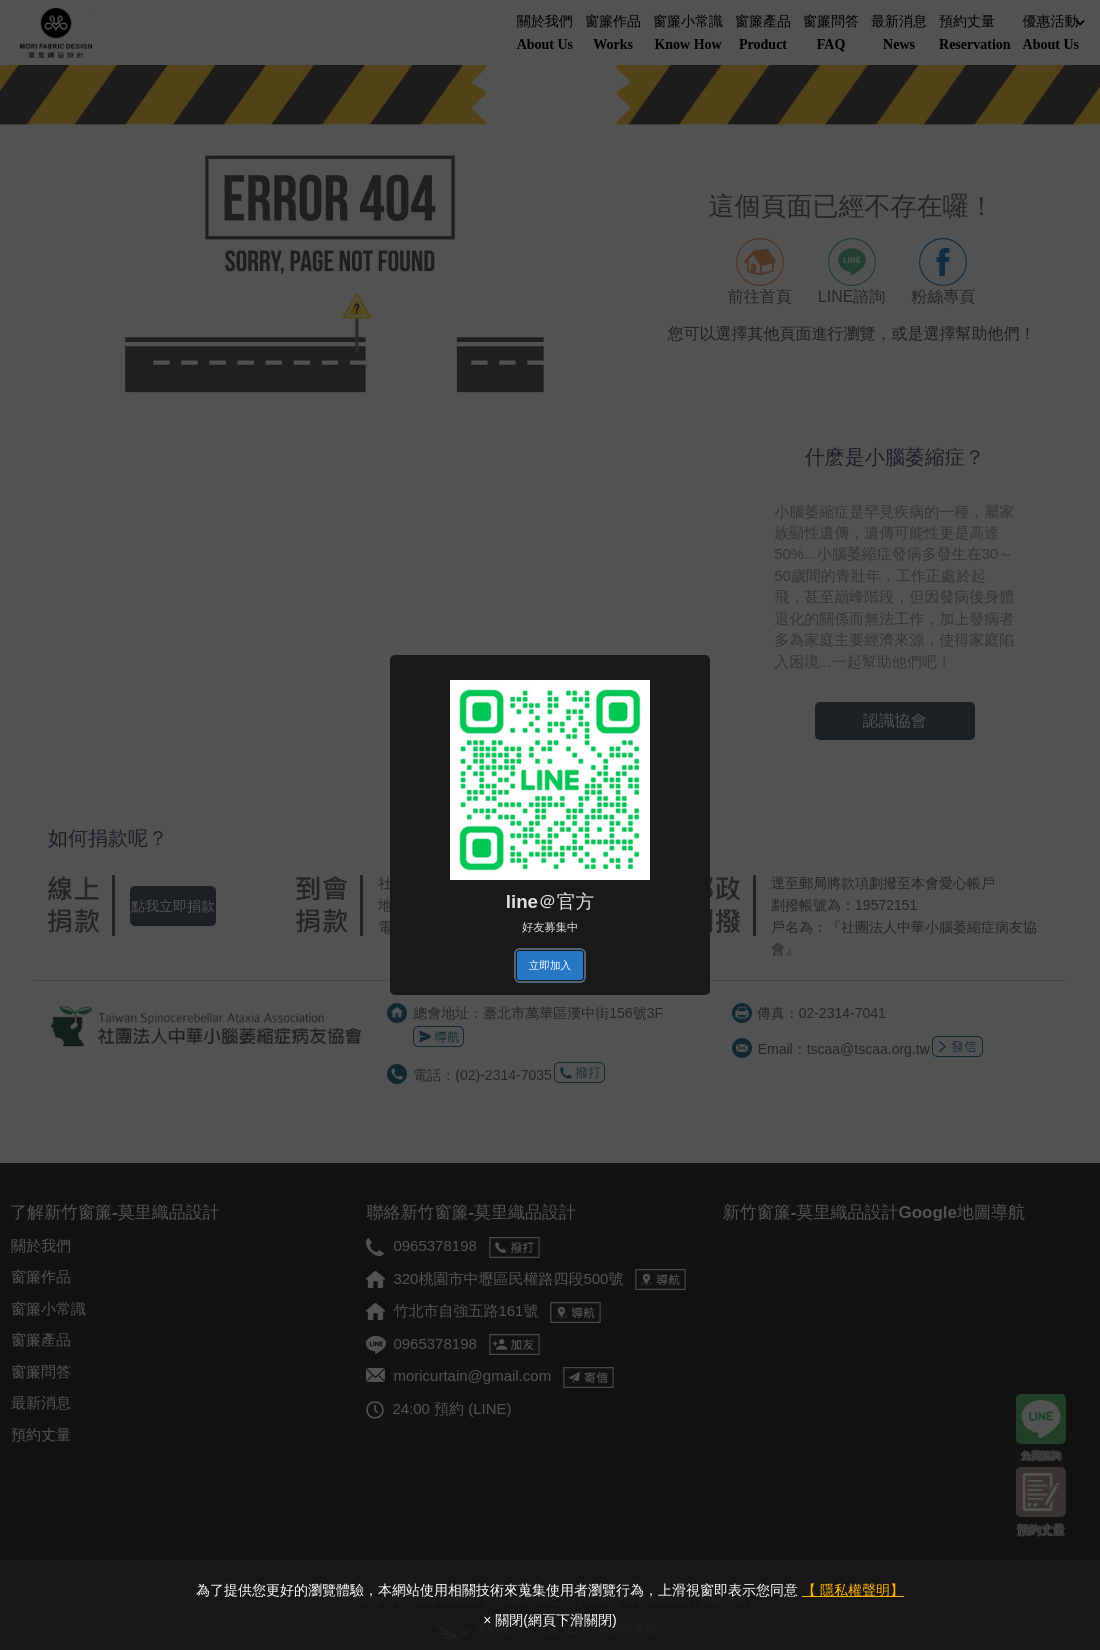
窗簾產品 (763, 34)
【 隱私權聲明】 (853, 1590)
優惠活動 (1054, 34)
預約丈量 (975, 34)
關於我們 (545, 34)
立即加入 (550, 965)
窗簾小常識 (688, 34)
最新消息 (899, 34)
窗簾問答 (831, 34)
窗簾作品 (613, 34)
